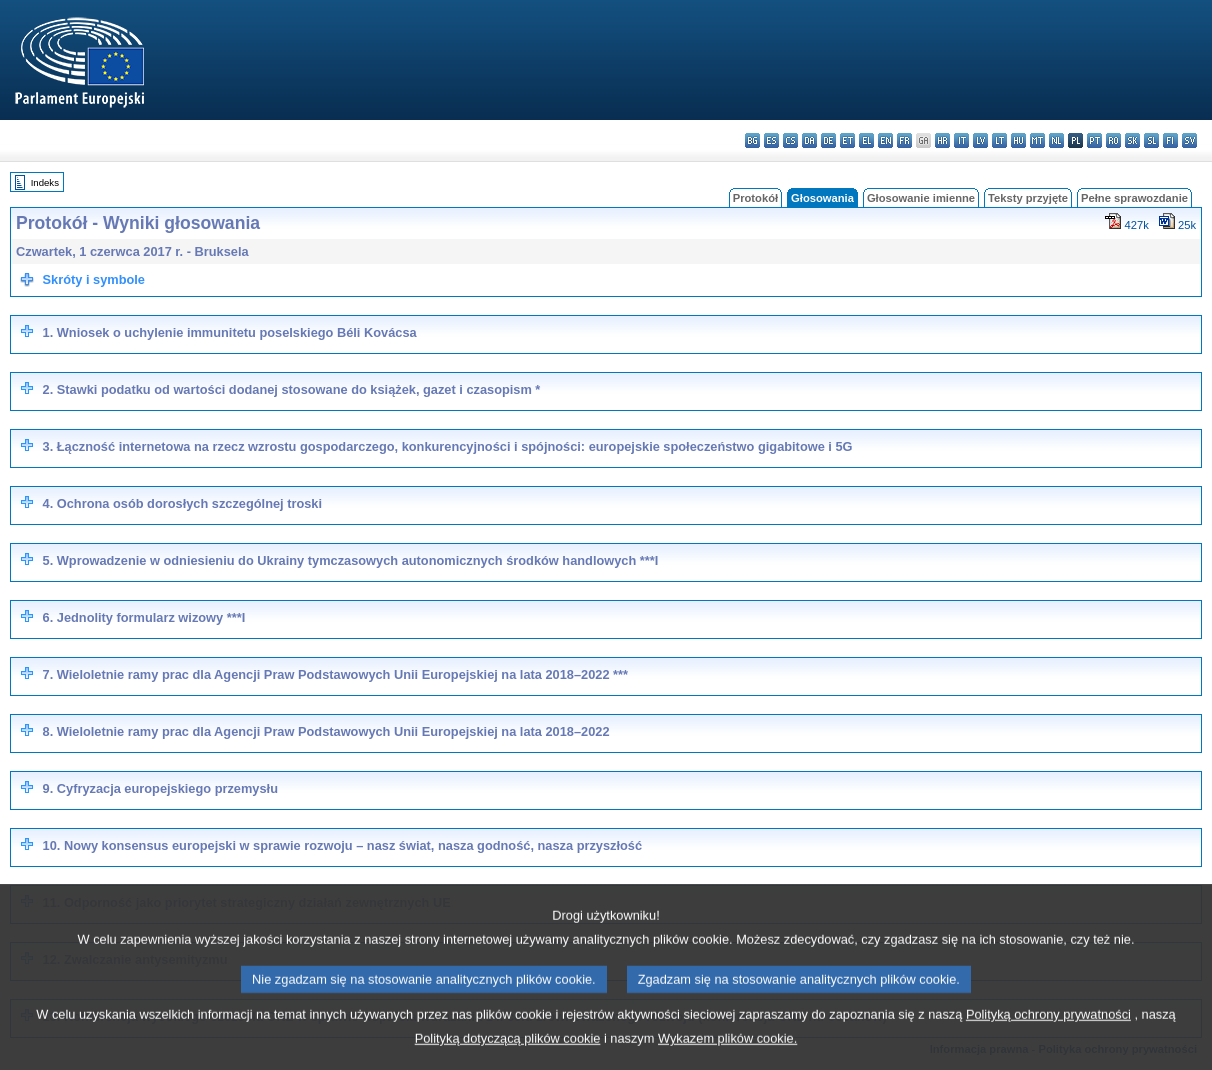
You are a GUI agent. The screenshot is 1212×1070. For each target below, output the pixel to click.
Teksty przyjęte (1028, 198)
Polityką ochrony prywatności (1048, 1036)
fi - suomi (1170, 140)
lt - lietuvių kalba (999, 140)
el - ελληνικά (866, 140)
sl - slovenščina (1151, 140)
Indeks (45, 182)
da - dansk (809, 140)
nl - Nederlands (1056, 140)
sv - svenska (1189, 140)
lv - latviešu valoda (980, 140)
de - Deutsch (828, 140)
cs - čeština (790, 140)
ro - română (1113, 140)
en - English (885, 140)
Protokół (755, 198)
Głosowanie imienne (921, 198)
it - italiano (961, 140)
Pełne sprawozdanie (1134, 198)
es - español (771, 140)
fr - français (904, 140)
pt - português (1094, 140)
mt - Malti (1037, 140)
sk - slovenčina (1132, 140)
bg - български (752, 140)
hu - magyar (1018, 140)
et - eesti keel (847, 140)
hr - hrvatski (942, 140)
